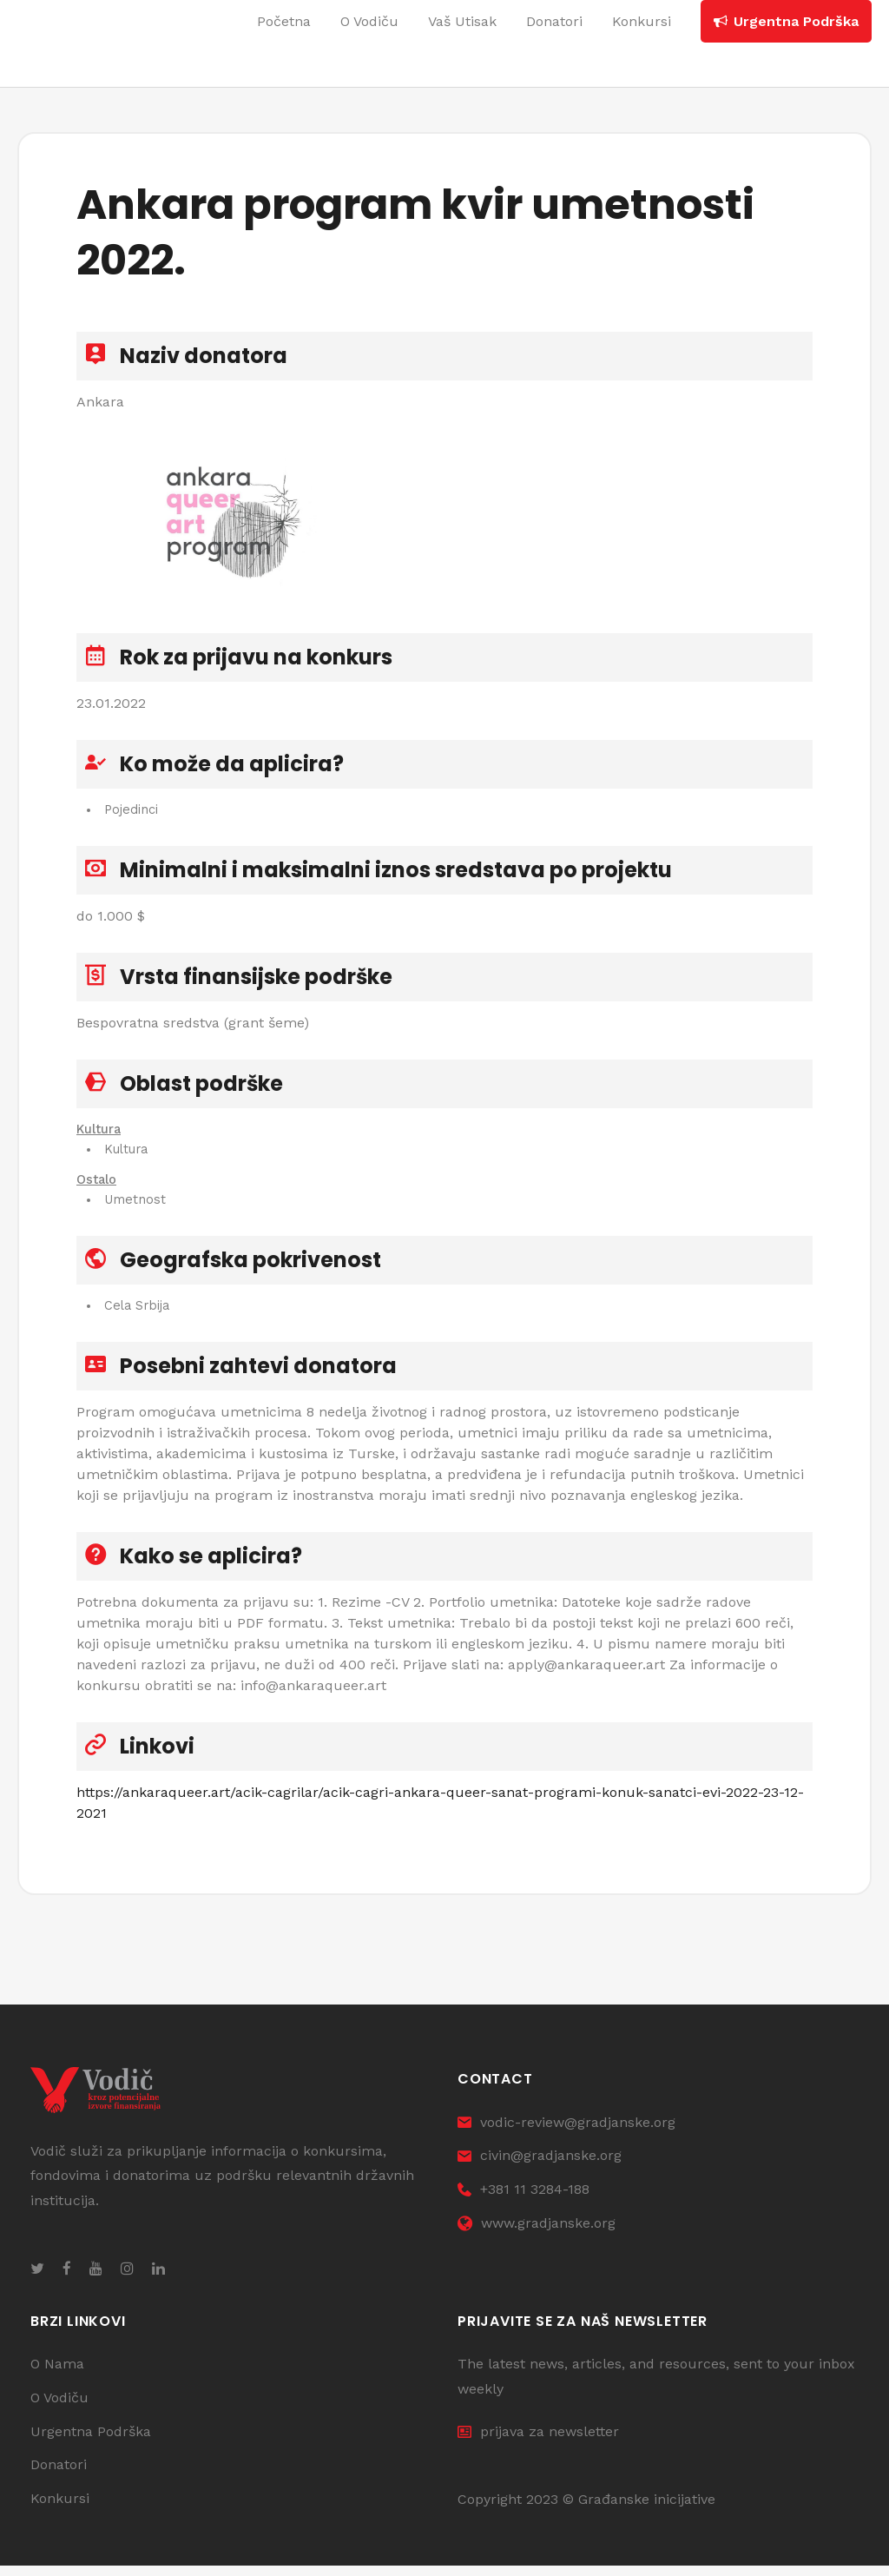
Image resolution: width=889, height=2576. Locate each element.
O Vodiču (59, 2408)
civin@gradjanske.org (540, 2165)
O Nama (57, 2374)
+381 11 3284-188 (523, 2199)
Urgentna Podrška (90, 2441)
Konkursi (59, 2508)
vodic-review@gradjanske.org (566, 2132)
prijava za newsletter (538, 2441)
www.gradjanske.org (537, 2233)
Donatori (58, 2475)
